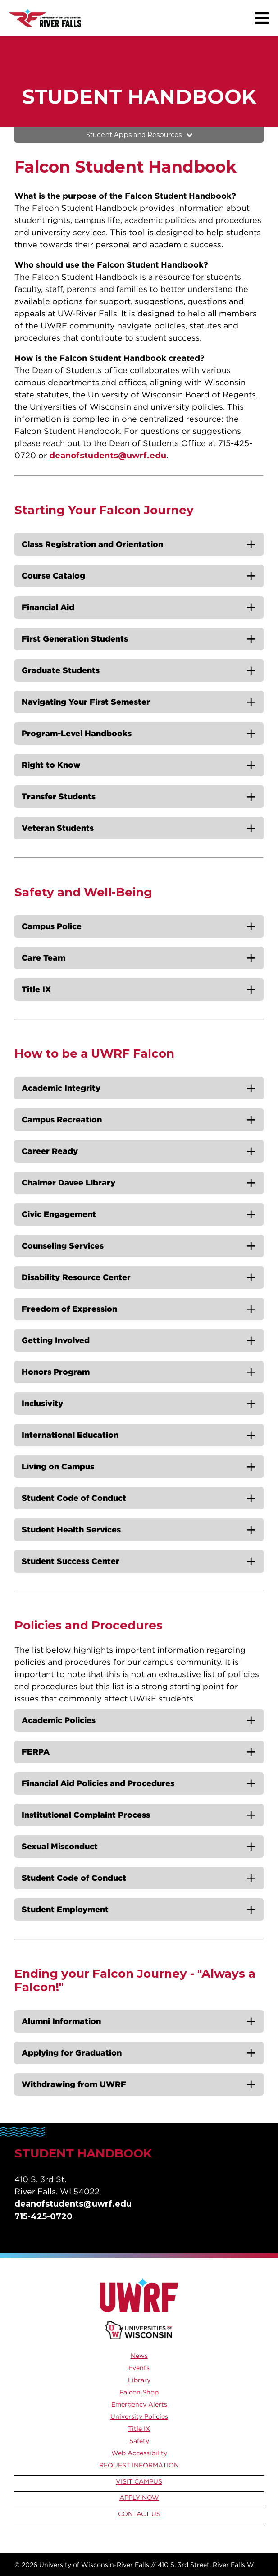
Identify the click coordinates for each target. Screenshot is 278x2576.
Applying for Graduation (72, 2052)
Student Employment (65, 1909)
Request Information (139, 2465)
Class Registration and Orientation (92, 544)
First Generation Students (75, 638)
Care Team (43, 957)
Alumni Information (61, 2021)
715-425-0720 (43, 2216)
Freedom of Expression (69, 1308)
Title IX (36, 989)
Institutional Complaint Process (86, 1814)
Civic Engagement (59, 1214)
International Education (70, 1435)
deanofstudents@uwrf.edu (107, 455)
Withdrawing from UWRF (74, 2084)
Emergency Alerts (139, 2404)
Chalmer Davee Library (68, 1182)
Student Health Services (71, 1529)
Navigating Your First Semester (86, 702)
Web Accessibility (139, 2453)
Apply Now (139, 2497)
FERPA (36, 1751)
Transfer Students (59, 796)
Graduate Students (61, 670)
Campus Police (52, 926)
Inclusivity (42, 1403)
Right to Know (51, 765)
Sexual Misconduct (60, 1846)
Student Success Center (70, 1561)
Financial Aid (48, 607)
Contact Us (139, 2513)
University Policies (139, 2416)
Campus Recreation (62, 1119)
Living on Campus (58, 1466)
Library (139, 2380)
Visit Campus (139, 2481)
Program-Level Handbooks (77, 733)
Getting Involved (56, 1340)
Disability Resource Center (76, 1277)
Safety (139, 2440)
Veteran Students (58, 828)
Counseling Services (63, 1245)
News (139, 2355)
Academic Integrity (61, 1088)
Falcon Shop (139, 2392)
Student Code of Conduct (74, 1498)
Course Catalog (53, 575)
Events (139, 2367)
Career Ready (50, 1151)
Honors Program (56, 1372)
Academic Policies (59, 1720)
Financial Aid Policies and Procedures (98, 1783)
